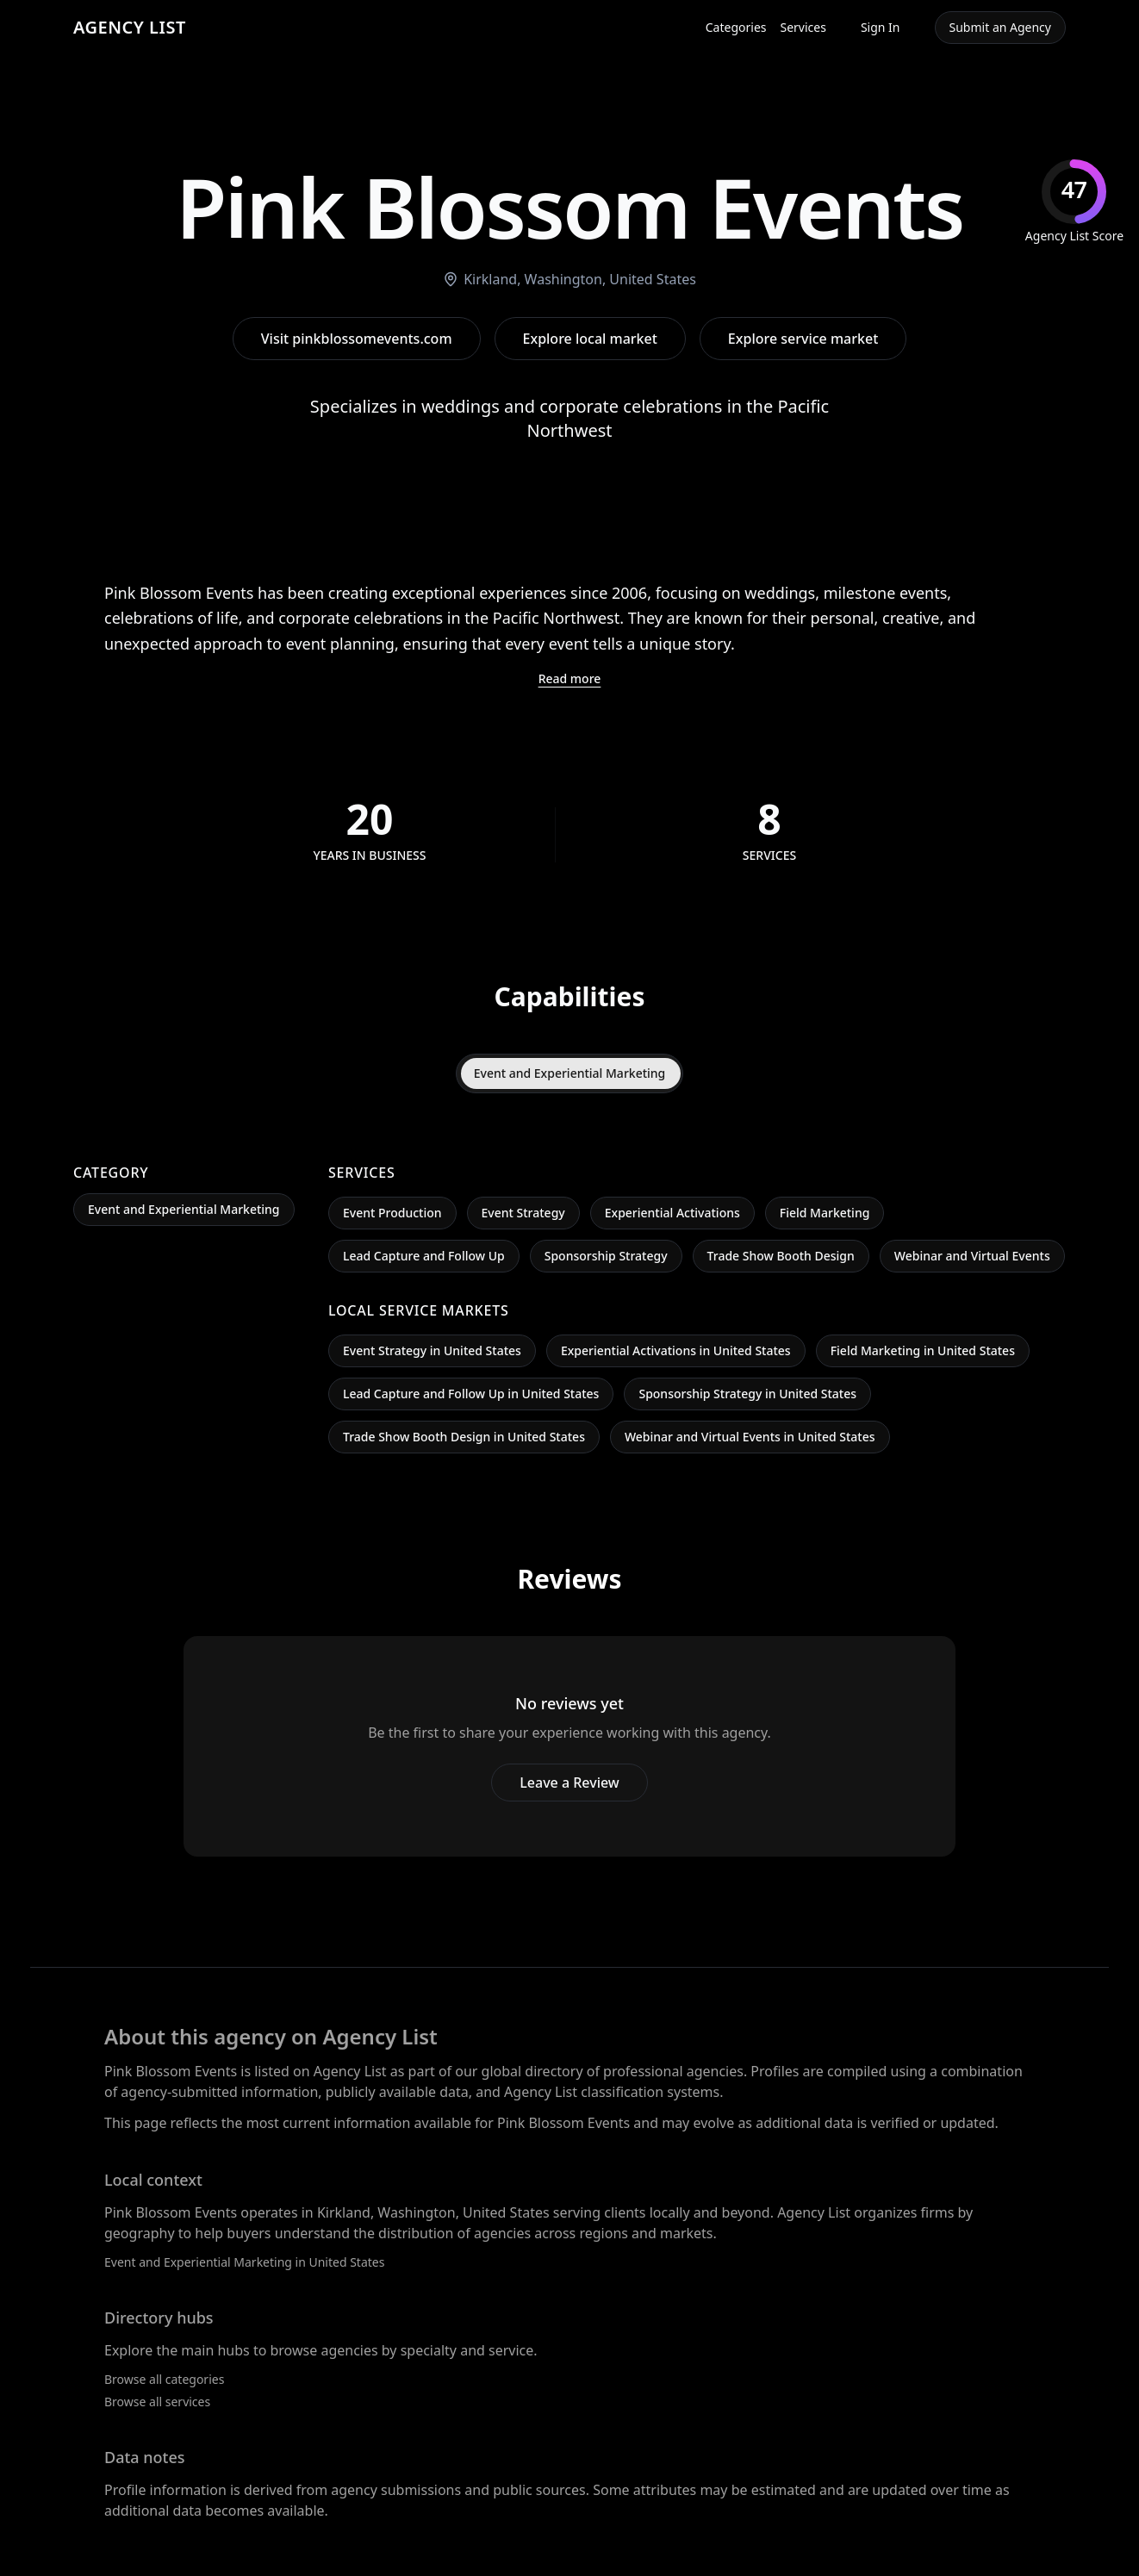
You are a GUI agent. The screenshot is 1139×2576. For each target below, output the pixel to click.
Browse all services (157, 2401)
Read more (569, 678)
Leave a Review (569, 1782)
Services (803, 27)
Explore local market (590, 338)
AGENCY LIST (129, 27)
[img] (1074, 202)
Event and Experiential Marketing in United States (244, 2262)
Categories (736, 27)
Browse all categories (164, 2379)
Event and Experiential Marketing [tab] (570, 1073)
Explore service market (803, 338)
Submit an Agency (1000, 27)
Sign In (880, 27)
